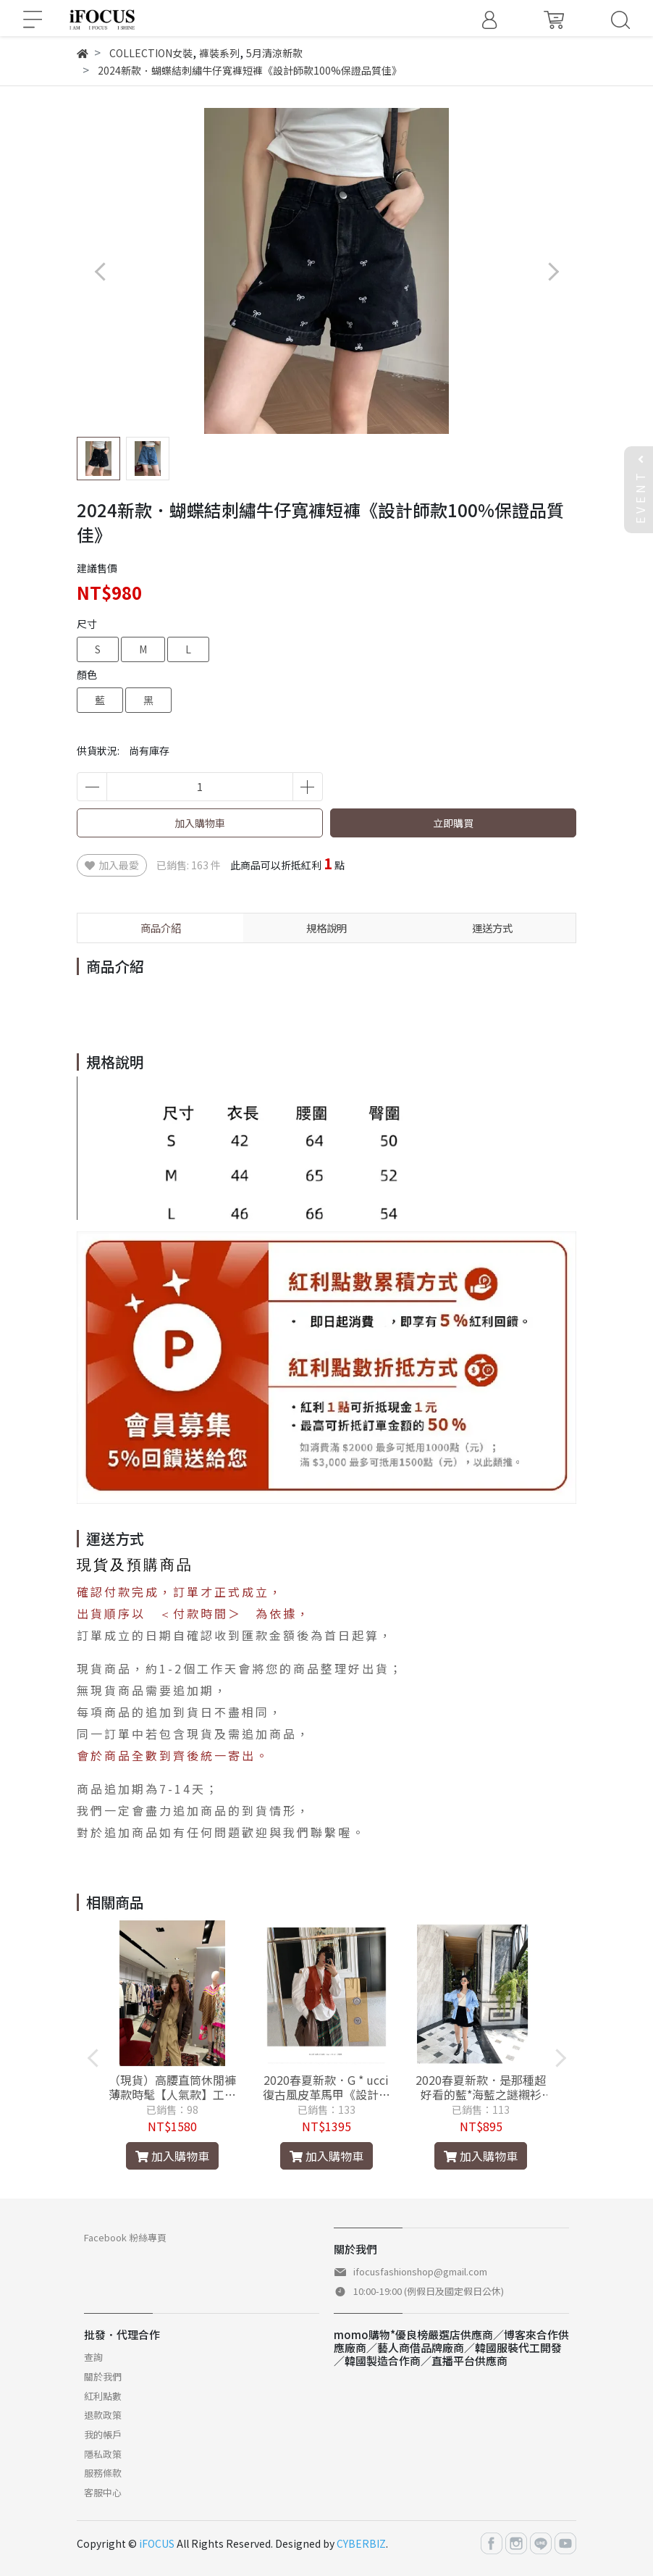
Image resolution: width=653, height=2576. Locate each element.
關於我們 (103, 2376)
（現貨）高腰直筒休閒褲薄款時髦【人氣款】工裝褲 (172, 2087)
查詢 (93, 2357)
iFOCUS (156, 2543)
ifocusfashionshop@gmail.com (420, 2271)
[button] (552, 271)
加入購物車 (199, 823)
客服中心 (103, 2492)
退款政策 (103, 2415)
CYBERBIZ (361, 2543)
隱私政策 (103, 2454)
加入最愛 (112, 865)
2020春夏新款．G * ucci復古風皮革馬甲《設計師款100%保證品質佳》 (326, 2087)
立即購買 (453, 823)
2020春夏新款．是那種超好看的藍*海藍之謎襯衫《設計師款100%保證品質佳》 (481, 2087)
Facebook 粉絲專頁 (125, 2237)
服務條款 (103, 2473)
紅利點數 (103, 2396)
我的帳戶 (103, 2434)
